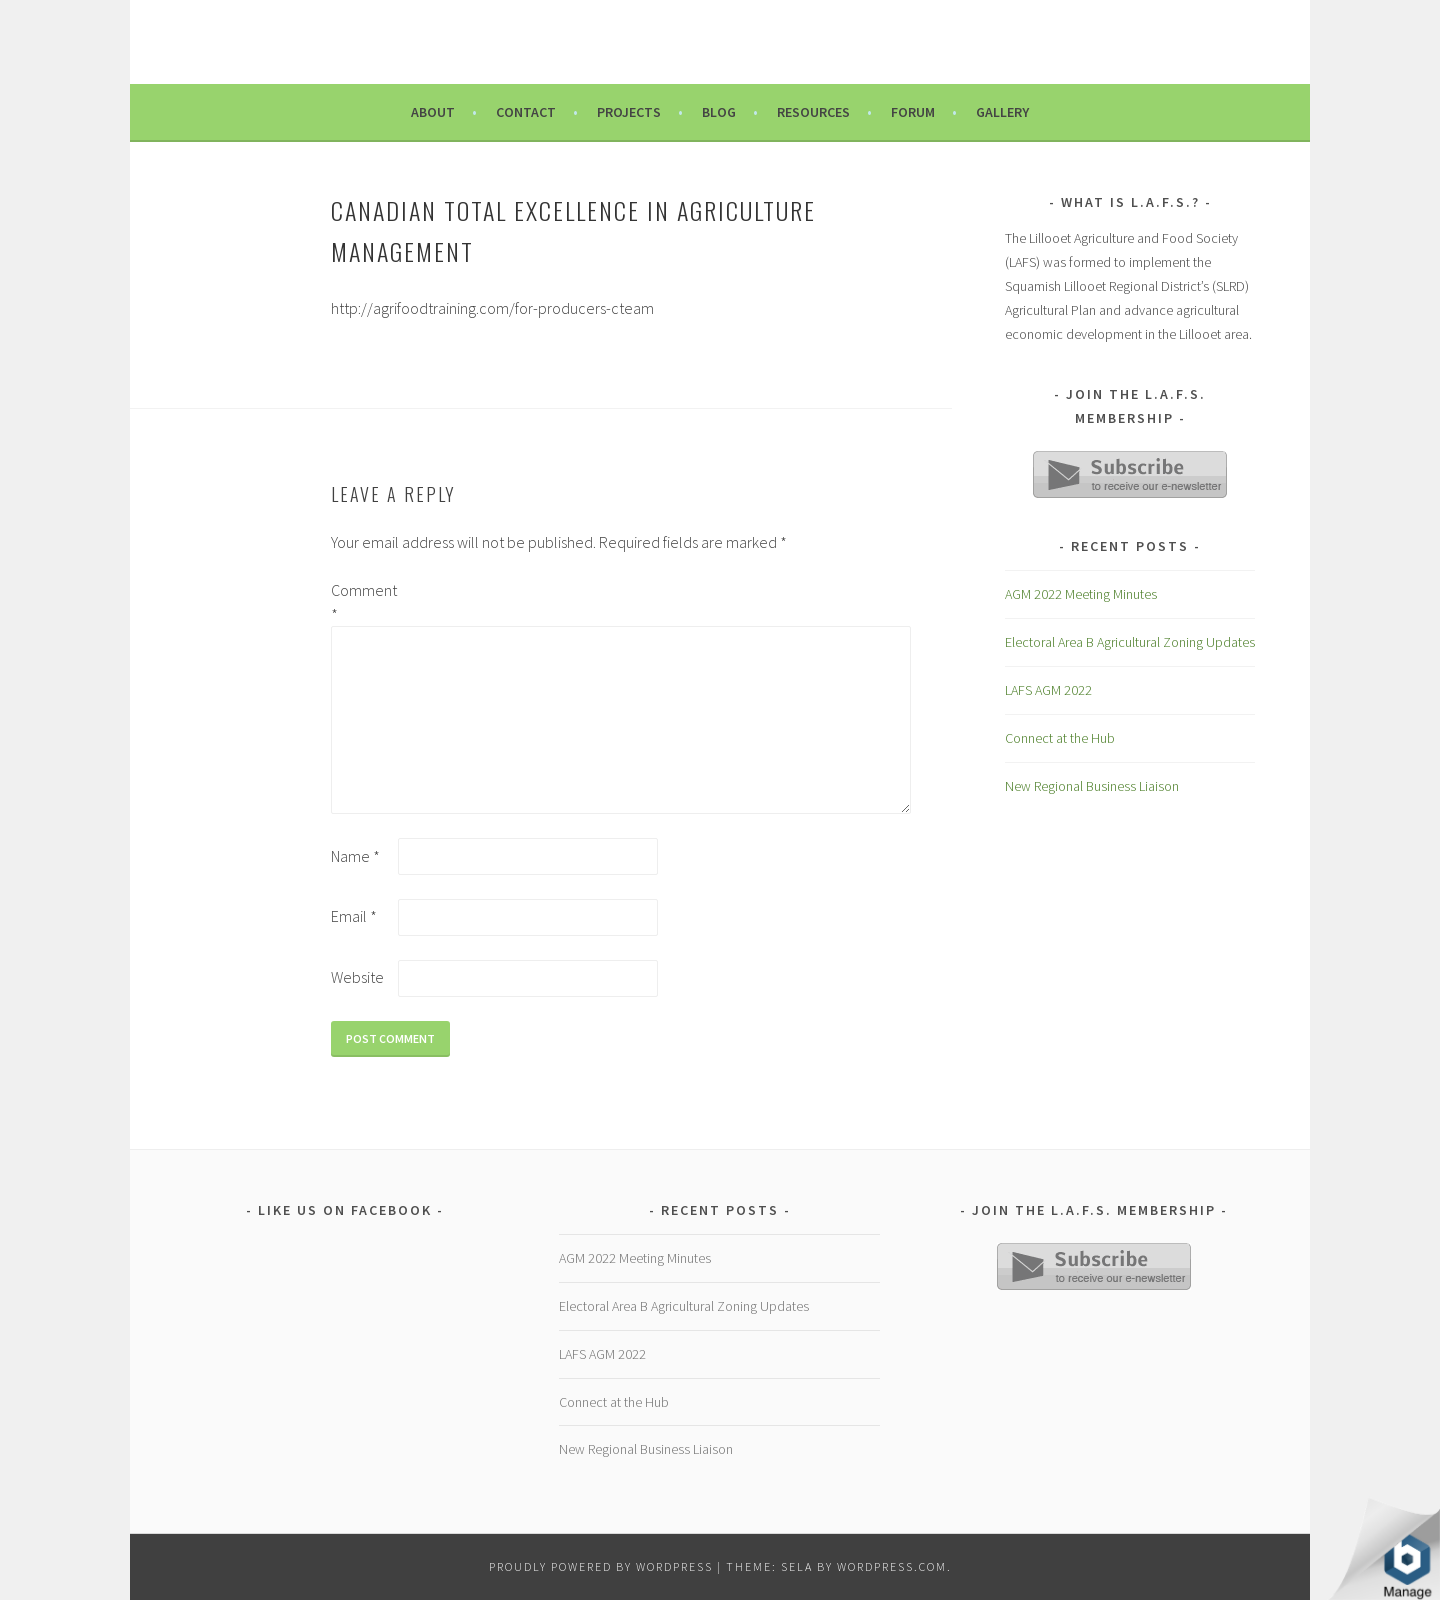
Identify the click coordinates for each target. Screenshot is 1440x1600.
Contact (526, 112)
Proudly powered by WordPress (601, 1566)
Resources (813, 112)
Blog (719, 112)
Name (355, 856)
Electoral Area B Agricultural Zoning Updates (1130, 642)
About (433, 112)
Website (357, 977)
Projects (629, 112)
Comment (363, 602)
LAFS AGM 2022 (1048, 690)
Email (354, 916)
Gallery (1002, 112)
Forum (913, 112)
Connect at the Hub (1060, 738)
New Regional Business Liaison (1092, 786)
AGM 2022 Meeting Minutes (1081, 594)
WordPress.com (892, 1566)
